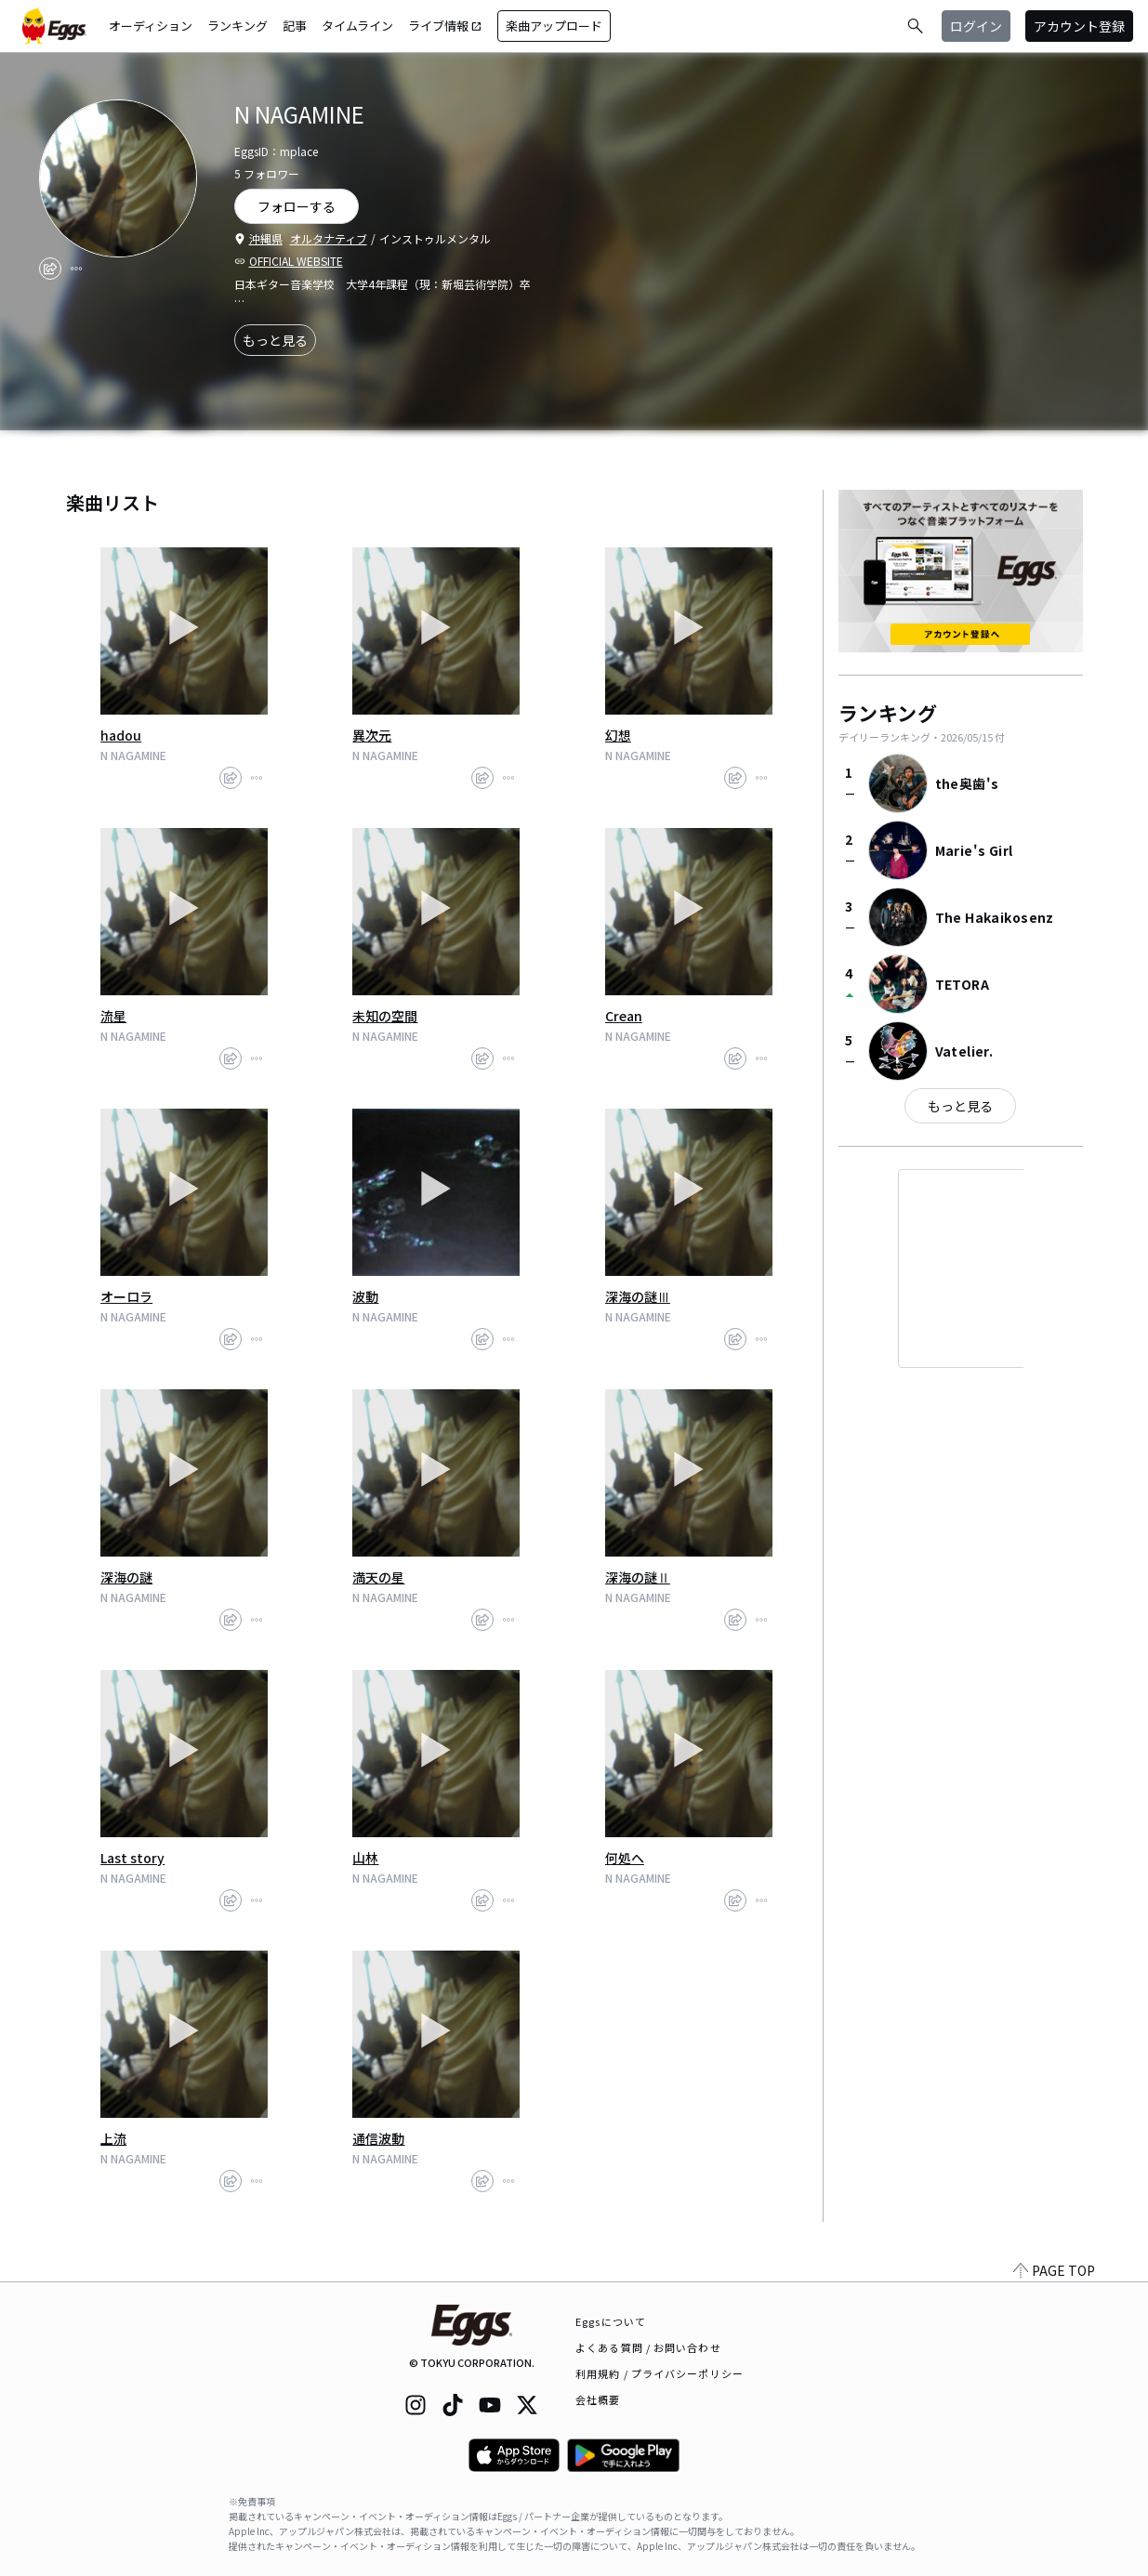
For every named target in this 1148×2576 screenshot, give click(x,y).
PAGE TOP (1054, 2270)
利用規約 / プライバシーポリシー (659, 2373)
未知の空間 (384, 1015)
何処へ (624, 1857)
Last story (132, 1857)
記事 (295, 25)
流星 (113, 1015)
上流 (113, 2138)
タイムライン (357, 25)
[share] (50, 268)
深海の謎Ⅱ (637, 1577)
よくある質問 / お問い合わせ (648, 2347)
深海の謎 (126, 1577)
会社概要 (597, 2399)
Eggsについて (610, 2321)
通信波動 (378, 2138)
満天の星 (378, 1577)
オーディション (150, 25)
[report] (76, 268)
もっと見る (275, 340)
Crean (623, 1015)
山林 (365, 1857)
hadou (120, 735)
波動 (365, 1296)
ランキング (237, 25)
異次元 (371, 735)
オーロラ (126, 1296)
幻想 (618, 735)
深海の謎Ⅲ (637, 1296)
